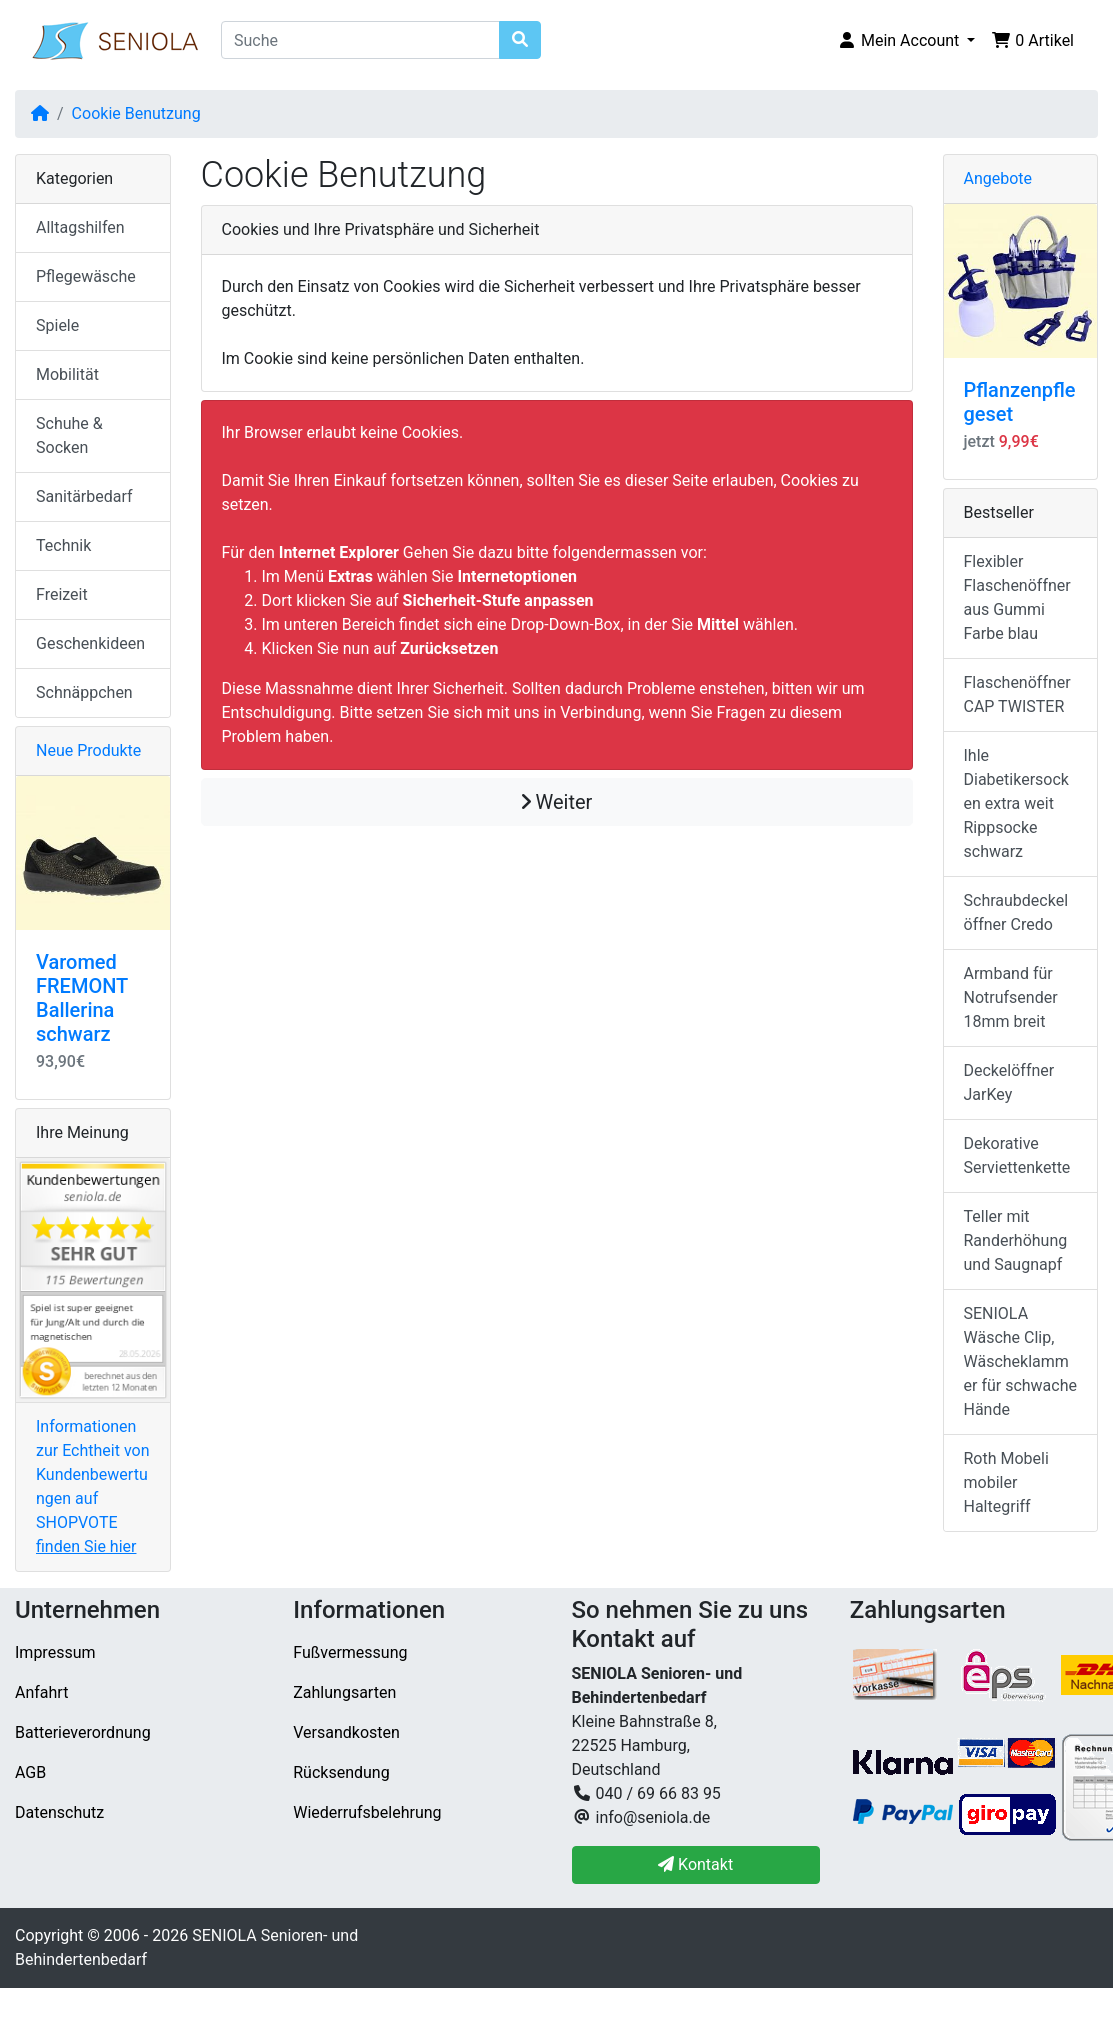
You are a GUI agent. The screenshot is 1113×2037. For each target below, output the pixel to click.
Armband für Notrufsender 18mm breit (1011, 997)
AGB (30, 1772)
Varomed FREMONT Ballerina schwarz (82, 998)
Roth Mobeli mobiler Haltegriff (1006, 1482)
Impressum (55, 1652)
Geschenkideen (90, 643)
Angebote (998, 178)
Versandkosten (346, 1732)
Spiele (57, 325)
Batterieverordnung (83, 1732)
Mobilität (67, 374)
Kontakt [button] (695, 1864)
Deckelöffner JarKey (1009, 1082)
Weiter (557, 802)
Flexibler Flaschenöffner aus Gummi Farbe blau (1017, 597)
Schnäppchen (84, 692)
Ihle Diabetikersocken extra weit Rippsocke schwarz (1016, 803)
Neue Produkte (88, 750)
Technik (63, 545)
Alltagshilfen (80, 227)
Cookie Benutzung (136, 113)
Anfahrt (41, 1692)
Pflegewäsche (86, 276)
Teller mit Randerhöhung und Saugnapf (1016, 1240)
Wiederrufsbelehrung (367, 1812)
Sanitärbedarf (84, 496)
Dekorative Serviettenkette (1017, 1155)
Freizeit (62, 594)
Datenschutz (59, 1812)
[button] (906, 41)
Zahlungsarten (344, 1692)
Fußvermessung (350, 1652)
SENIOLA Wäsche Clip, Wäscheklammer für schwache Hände (1021, 1361)
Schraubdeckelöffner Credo (1016, 912)
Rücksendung (341, 1772)
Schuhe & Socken (69, 435)
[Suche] (360, 40)
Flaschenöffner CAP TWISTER (1017, 694)
